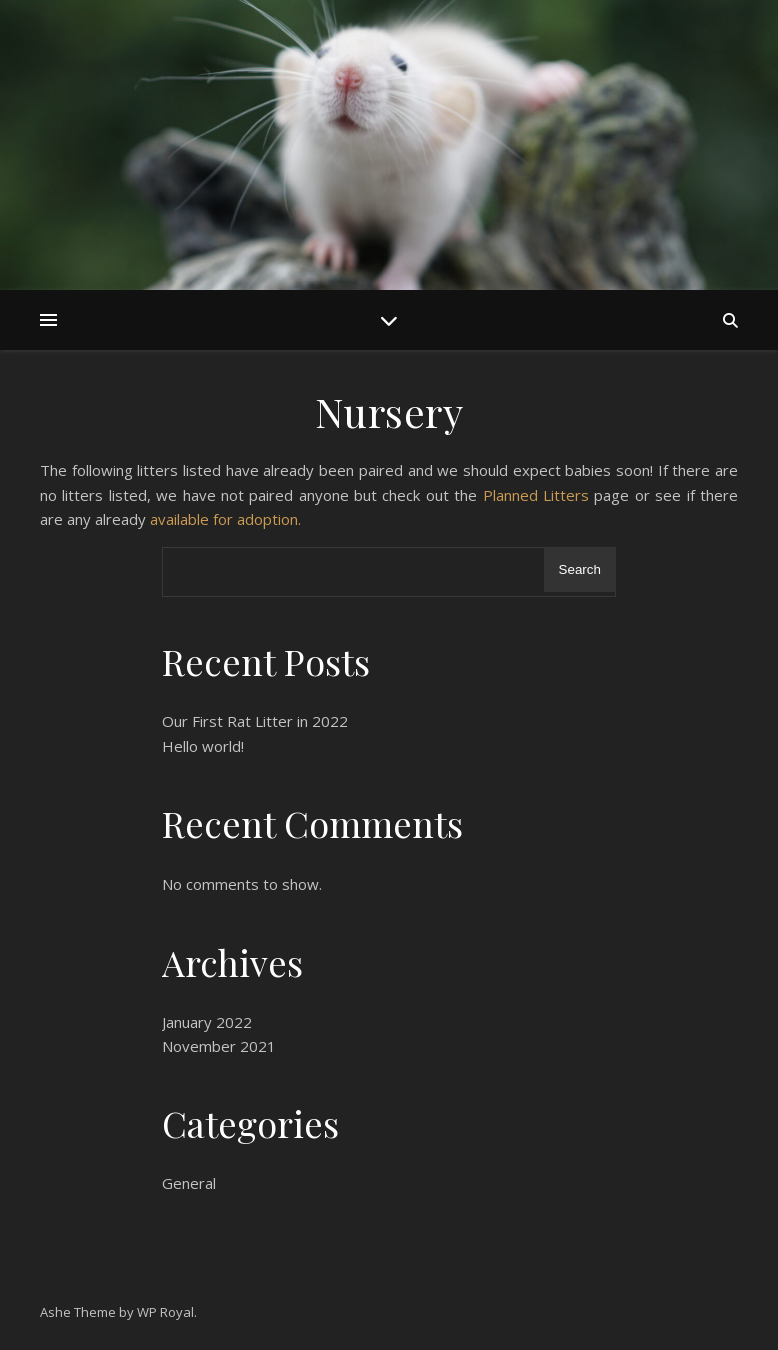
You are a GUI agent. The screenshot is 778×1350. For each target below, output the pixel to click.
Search (580, 569)
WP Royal (165, 1312)
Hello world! (203, 746)
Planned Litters (536, 495)
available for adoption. (225, 519)
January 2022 (207, 1022)
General (189, 1183)
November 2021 (219, 1046)
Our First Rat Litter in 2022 (255, 721)
